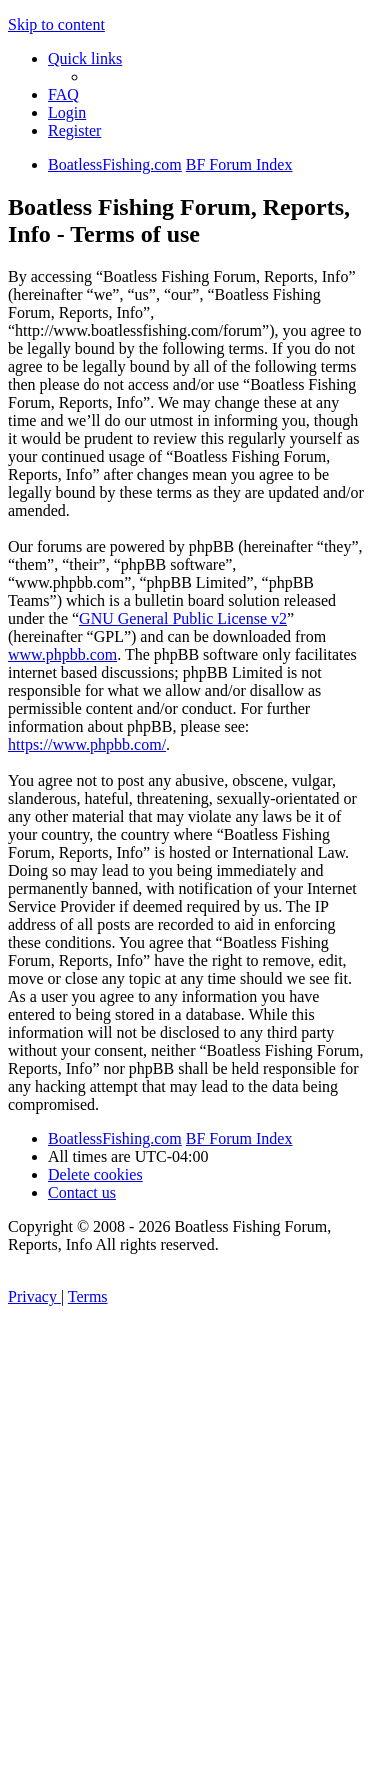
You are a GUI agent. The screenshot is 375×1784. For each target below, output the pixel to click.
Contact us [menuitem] (82, 1192)
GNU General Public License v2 (183, 618)
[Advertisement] (187, 1586)
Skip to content (56, 24)
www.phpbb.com (62, 654)
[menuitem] (63, 94)
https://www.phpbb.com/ (87, 744)
